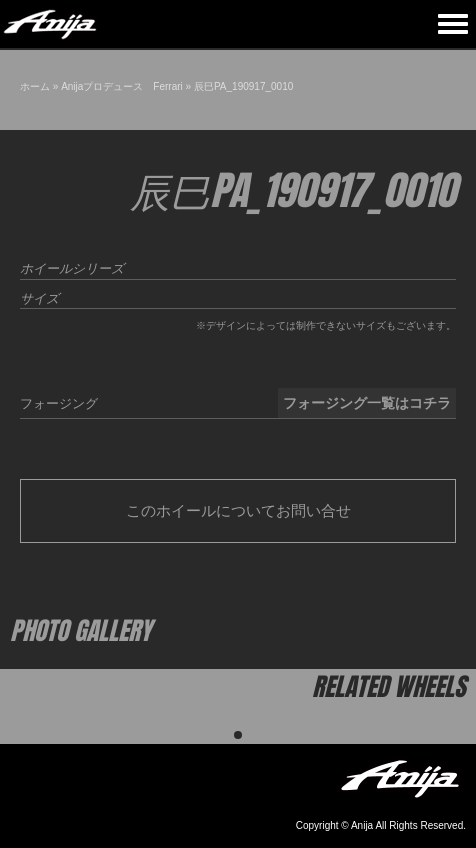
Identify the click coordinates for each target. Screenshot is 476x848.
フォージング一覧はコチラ (367, 403)
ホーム (35, 86)
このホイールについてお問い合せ (238, 510)
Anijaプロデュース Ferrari (122, 86)
